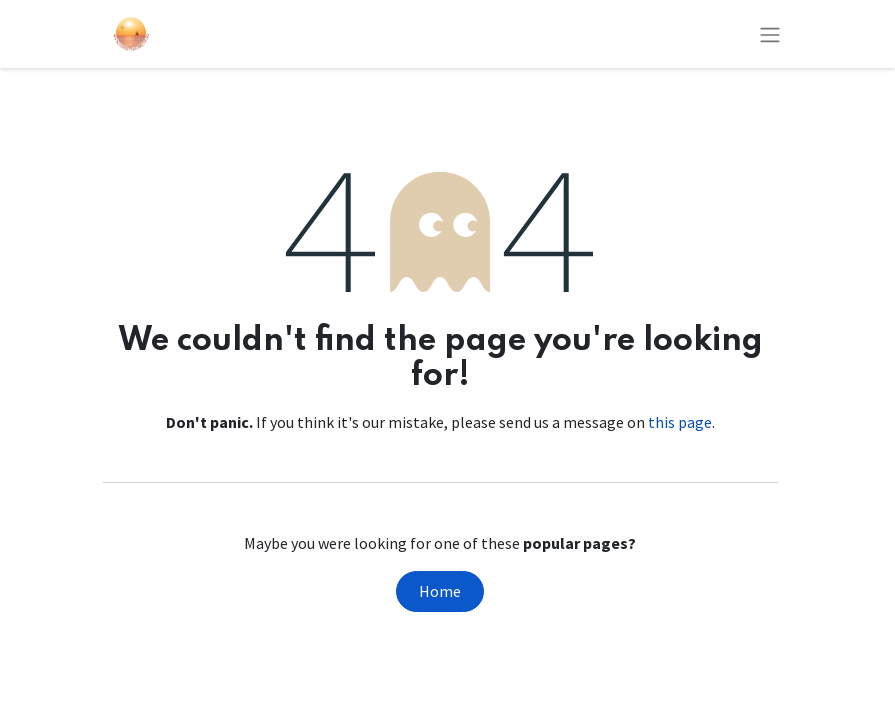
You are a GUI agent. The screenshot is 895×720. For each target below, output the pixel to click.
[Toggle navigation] (770, 34)
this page (680, 422)
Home (440, 591)
